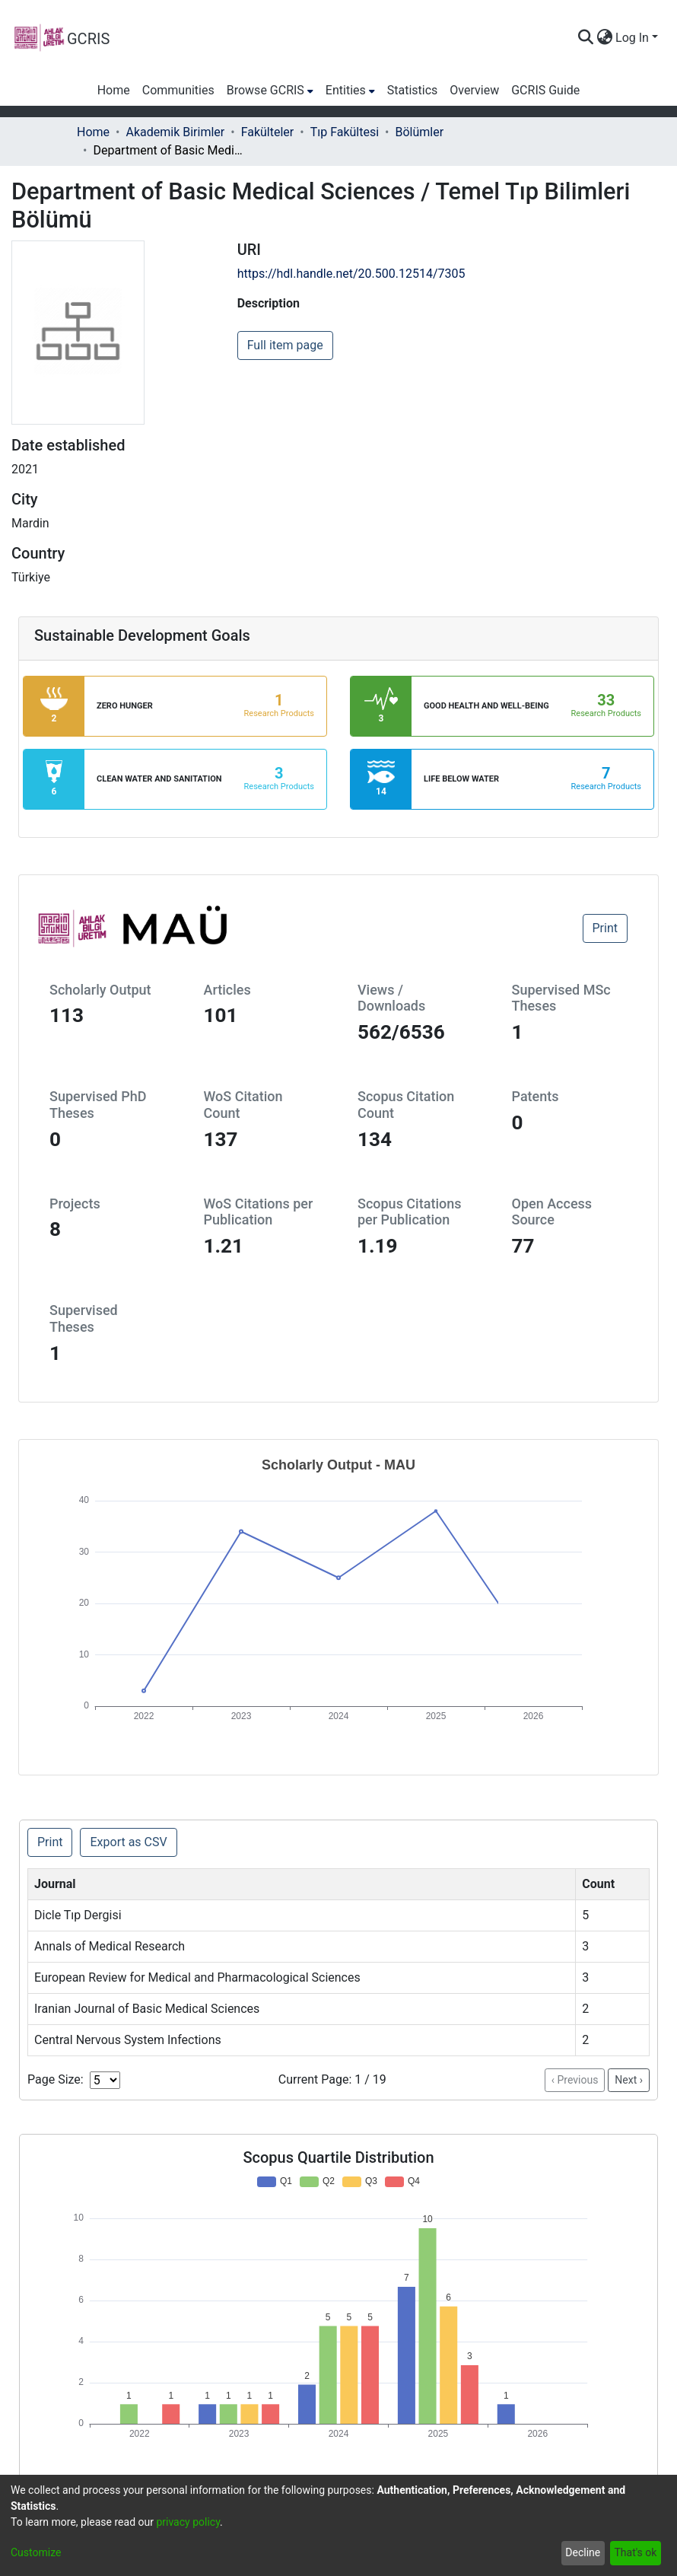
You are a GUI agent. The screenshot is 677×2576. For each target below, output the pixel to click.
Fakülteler (267, 132)
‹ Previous (575, 2080)
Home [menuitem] (113, 90)
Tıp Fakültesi (344, 132)
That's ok (635, 2552)
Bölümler (420, 132)
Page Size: (55, 2079)
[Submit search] (585, 38)
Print (605, 928)
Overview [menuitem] (474, 90)
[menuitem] (604, 38)
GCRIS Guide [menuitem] (545, 90)
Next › (629, 2080)
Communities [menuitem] (178, 90)
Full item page (285, 345)
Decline (582, 2552)
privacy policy (188, 2522)
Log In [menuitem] (632, 37)
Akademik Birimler (175, 132)
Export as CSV (128, 1842)
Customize (36, 2552)
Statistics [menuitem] (412, 90)
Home (93, 132)
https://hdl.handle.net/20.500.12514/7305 (351, 273)
